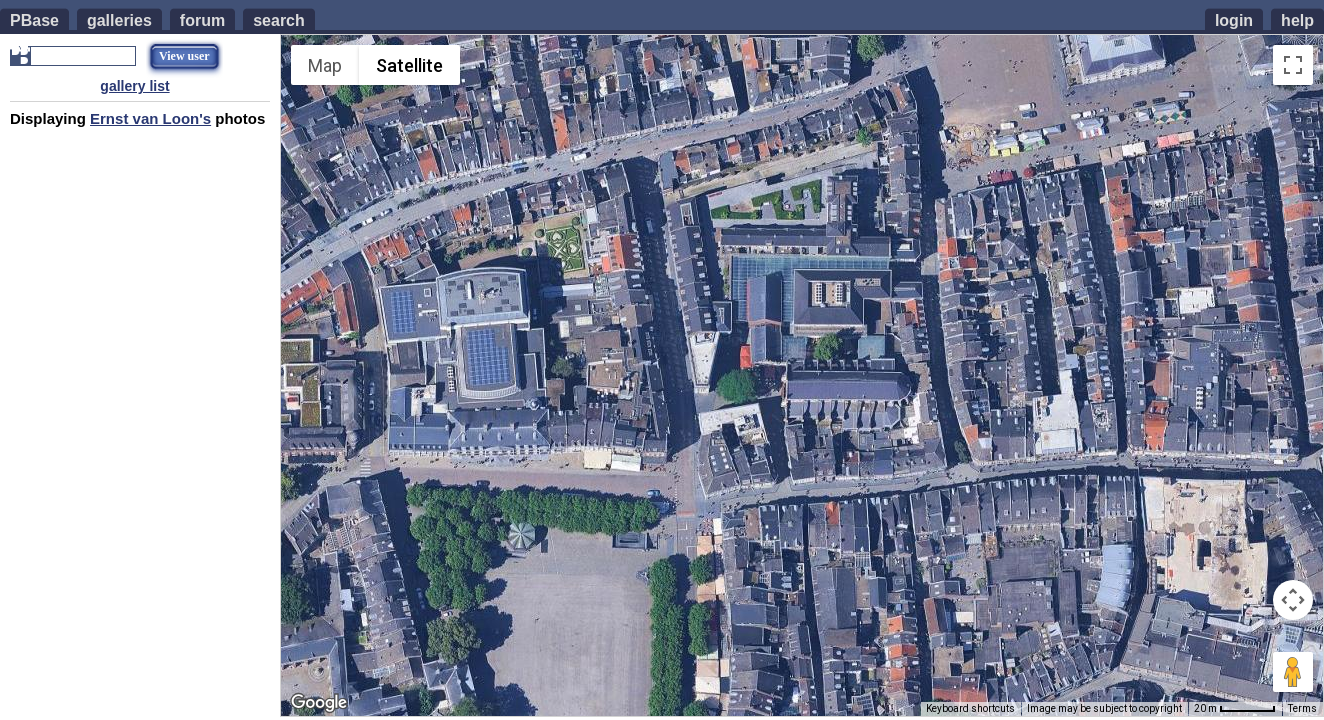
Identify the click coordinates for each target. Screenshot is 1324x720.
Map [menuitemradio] (325, 65)
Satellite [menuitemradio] (409, 65)
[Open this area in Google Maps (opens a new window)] (319, 703)
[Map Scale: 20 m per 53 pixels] (1235, 709)
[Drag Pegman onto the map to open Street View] (1293, 672)
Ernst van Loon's (150, 118)
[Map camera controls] (1293, 600)
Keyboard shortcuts (970, 708)
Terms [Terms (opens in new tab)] (1302, 708)
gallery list (134, 86)
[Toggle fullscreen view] (1293, 65)
